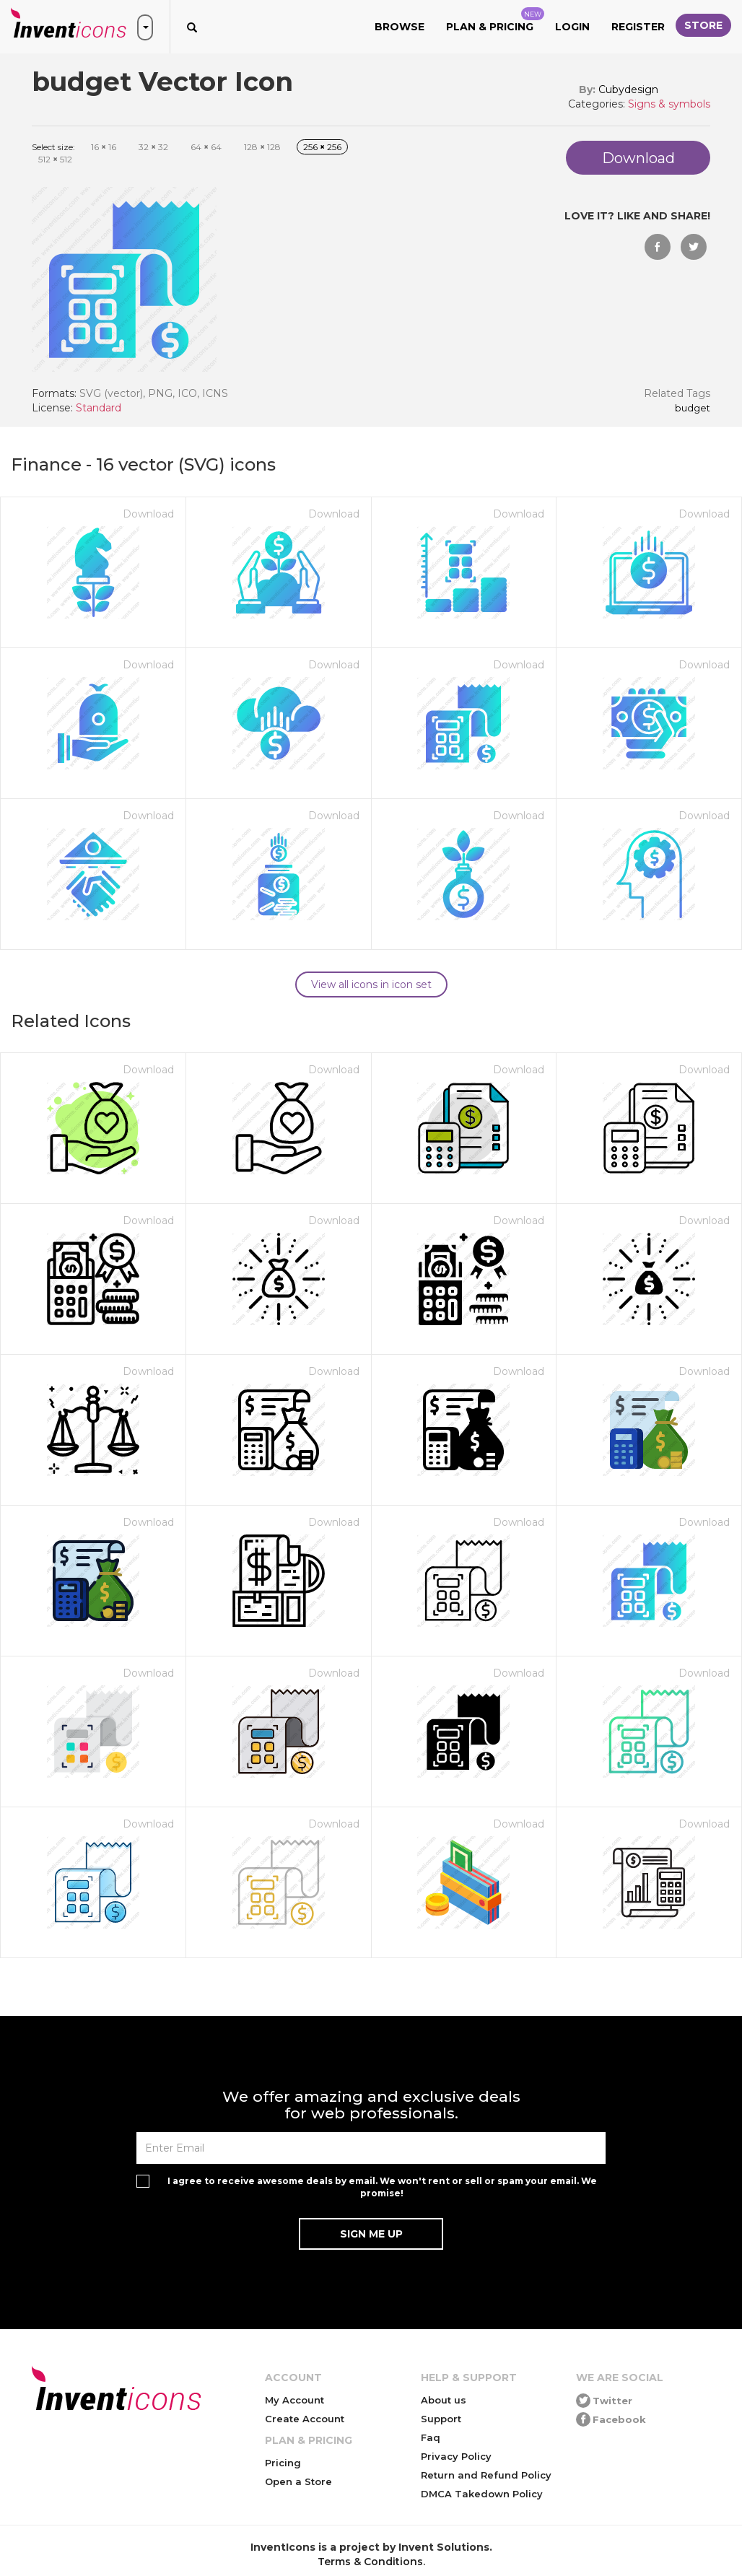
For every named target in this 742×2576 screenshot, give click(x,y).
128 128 (262, 146)
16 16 (103, 146)
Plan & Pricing (495, 20)
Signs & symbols (669, 103)
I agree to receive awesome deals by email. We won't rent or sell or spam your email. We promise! (382, 2187)
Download (148, 513)
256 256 (322, 146)
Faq (430, 2437)
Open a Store (298, 2481)
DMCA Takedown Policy (482, 2493)
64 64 (206, 146)
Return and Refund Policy (486, 2475)
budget (692, 408)
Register (638, 26)
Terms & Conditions (370, 2561)
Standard (98, 407)
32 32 (153, 146)
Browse (399, 26)
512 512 (55, 159)
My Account (294, 2400)
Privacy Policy (456, 2456)
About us (443, 2400)
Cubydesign (628, 89)
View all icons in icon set (371, 984)
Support (441, 2418)
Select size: (53, 146)
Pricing (283, 2462)
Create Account (304, 2418)
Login (572, 26)
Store (703, 25)
